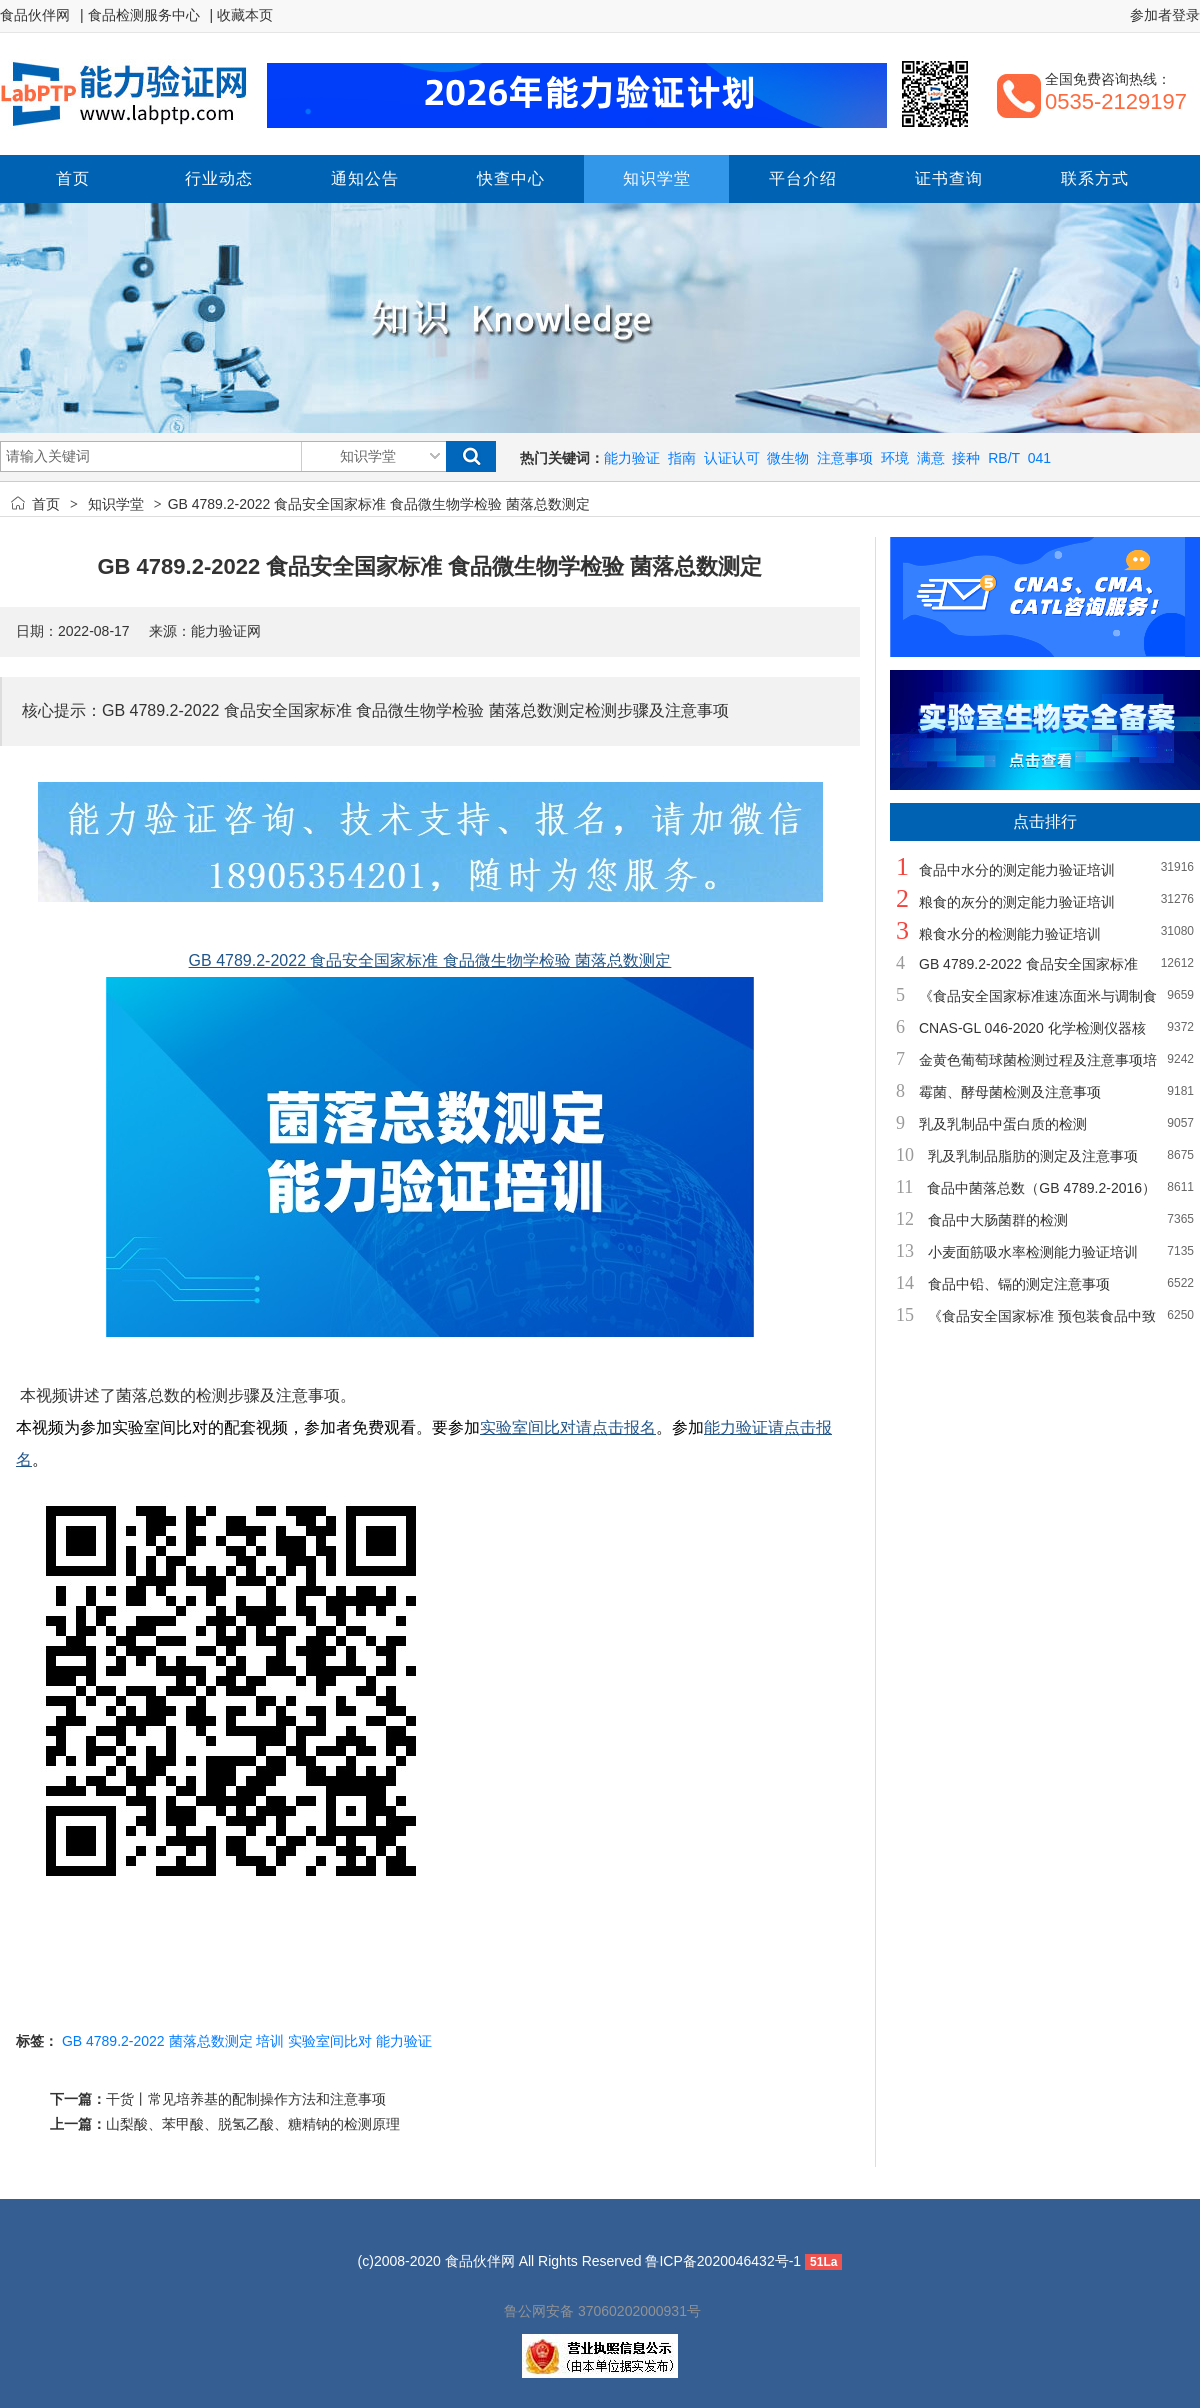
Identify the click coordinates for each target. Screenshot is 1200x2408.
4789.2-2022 (125, 2041)
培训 (270, 2041)
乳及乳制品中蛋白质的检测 (1003, 1124)
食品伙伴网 (35, 15)
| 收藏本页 (242, 15)
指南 (682, 458)
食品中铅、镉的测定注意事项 (1019, 1284)
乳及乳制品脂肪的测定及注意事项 (1033, 1156)
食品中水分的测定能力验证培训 (1017, 870)
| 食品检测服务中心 (140, 15)
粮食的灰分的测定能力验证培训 (1017, 902)
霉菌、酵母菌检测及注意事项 (1010, 1092)
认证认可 (732, 458)
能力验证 (632, 458)
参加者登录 (1165, 15)
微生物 (788, 458)
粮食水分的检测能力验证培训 (1010, 934)
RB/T (1004, 458)
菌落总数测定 (211, 2041)
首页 (46, 504)
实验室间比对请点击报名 (568, 1427)
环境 (895, 458)
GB (72, 2041)
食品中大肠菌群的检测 (998, 1220)
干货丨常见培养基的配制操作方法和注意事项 (246, 2099)
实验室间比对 (330, 2041)
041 (1039, 458)
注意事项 (845, 458)
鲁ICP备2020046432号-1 (723, 2261)
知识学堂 (116, 504)
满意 (931, 458)
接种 (966, 458)
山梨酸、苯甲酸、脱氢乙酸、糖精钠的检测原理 (253, 2124)
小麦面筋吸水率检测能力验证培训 (1033, 1252)
